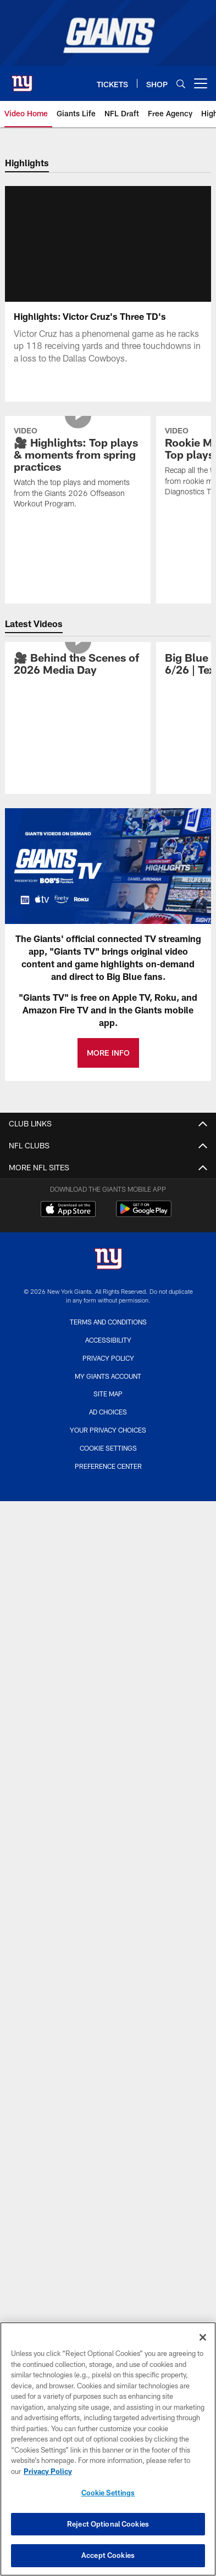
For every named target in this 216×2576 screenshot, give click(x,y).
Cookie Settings (108, 1461)
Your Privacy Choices (108, 1443)
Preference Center (108, 1479)
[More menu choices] (200, 83)
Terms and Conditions (108, 1335)
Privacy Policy (108, 1371)
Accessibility (108, 1353)
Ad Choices (108, 1425)
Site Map (108, 1407)
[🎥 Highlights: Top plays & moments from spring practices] (78, 482)
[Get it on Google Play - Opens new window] (144, 1227)
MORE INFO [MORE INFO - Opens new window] (108, 1065)
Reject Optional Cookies (108, 2523)
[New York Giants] (108, 1273)
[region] (108, 2449)
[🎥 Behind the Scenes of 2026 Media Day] (78, 678)
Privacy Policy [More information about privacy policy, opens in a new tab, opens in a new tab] (48, 2471)
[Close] (203, 2337)
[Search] (180, 83)
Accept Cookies (108, 2555)
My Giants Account (108, 1389)
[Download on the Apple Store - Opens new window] (68, 1223)
